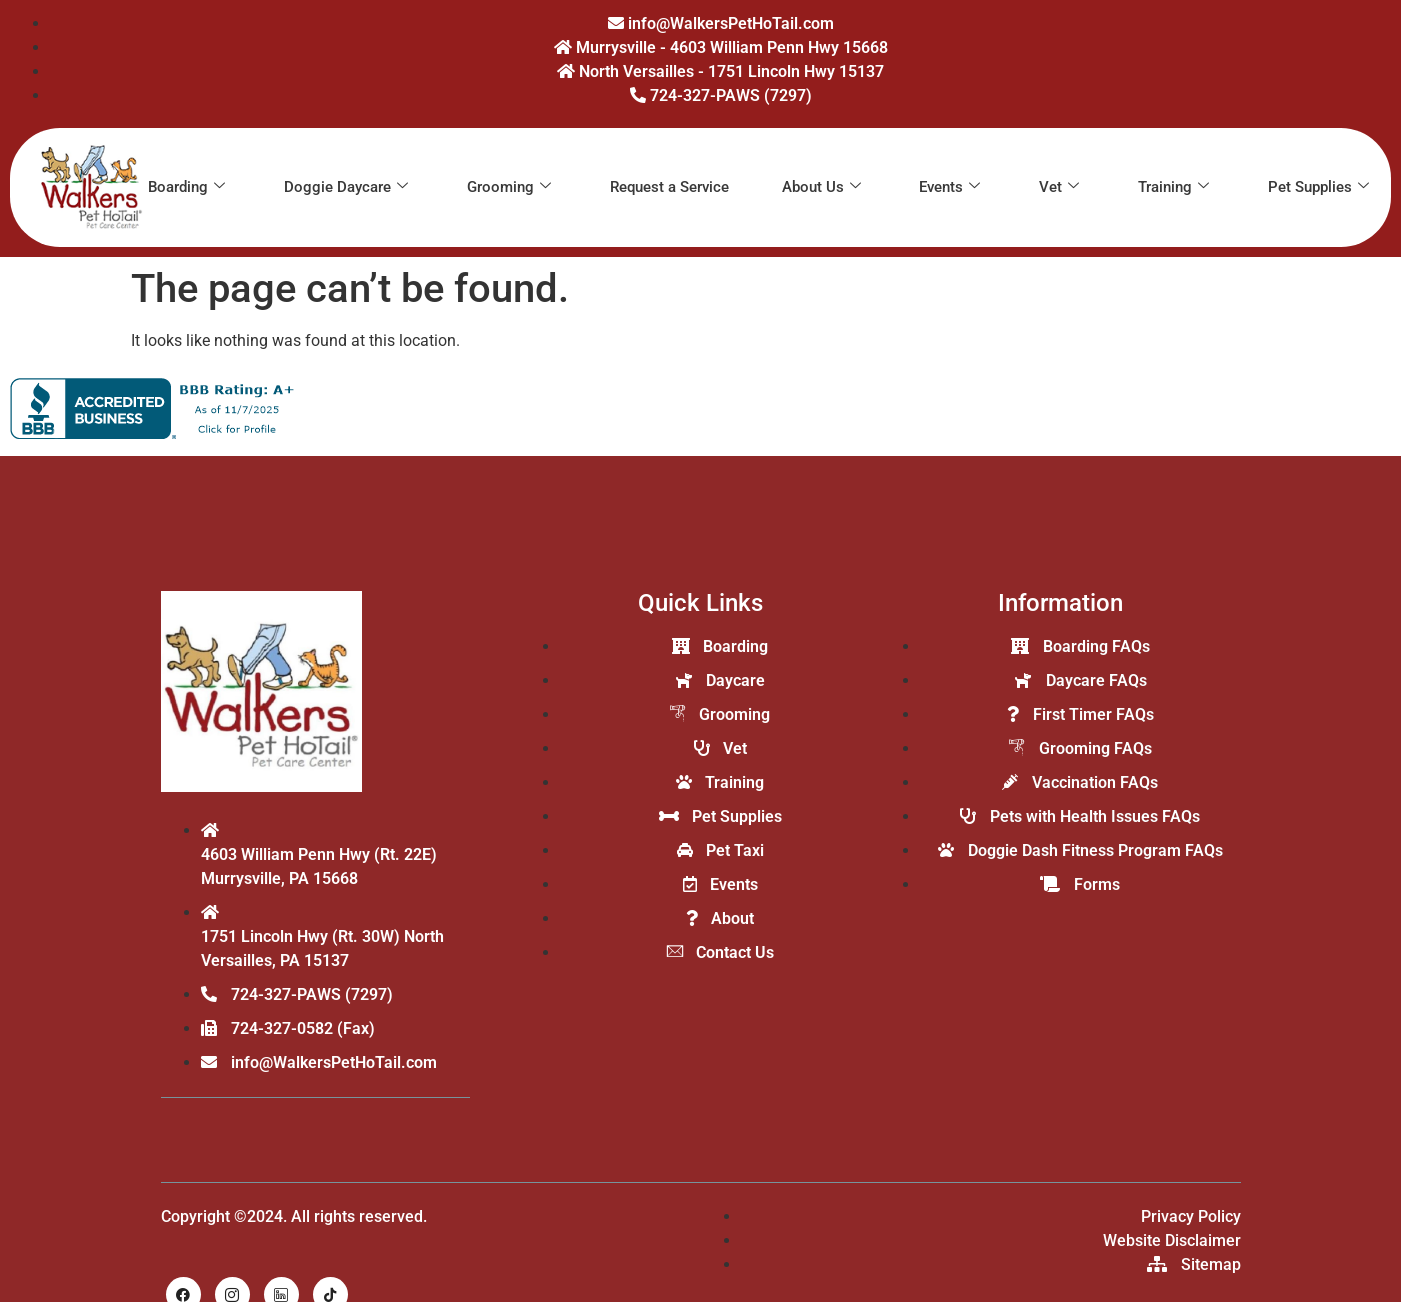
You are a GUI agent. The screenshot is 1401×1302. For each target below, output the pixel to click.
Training (1173, 187)
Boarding (186, 187)
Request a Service (669, 187)
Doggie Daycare (346, 187)
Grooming (509, 187)
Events (949, 187)
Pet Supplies (1318, 187)
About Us (821, 187)
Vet (1059, 187)
